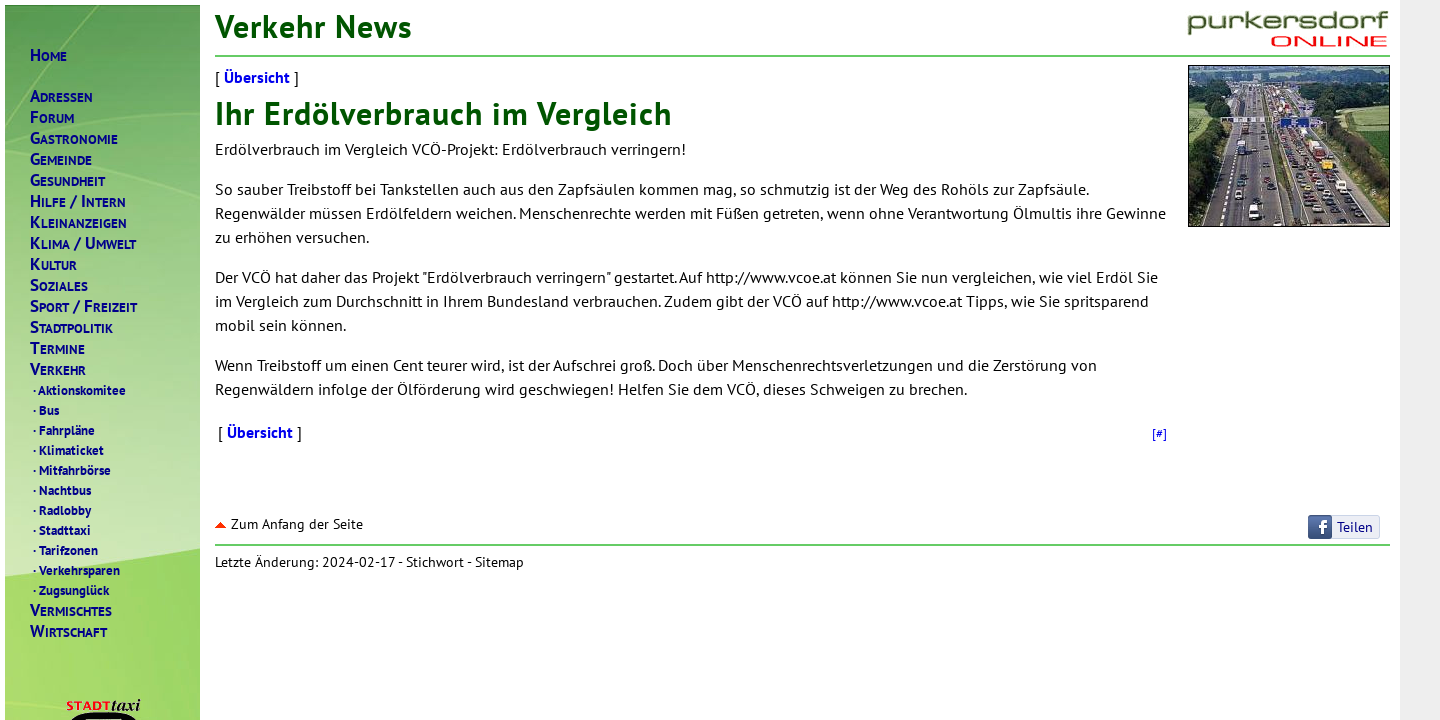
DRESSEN (61, 96)
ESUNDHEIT (67, 180)
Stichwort (435, 562)
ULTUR (53, 264)
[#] (1159, 433)
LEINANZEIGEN (78, 222)
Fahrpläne (62, 430)
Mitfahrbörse (70, 470)
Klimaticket (67, 450)
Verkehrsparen (75, 570)
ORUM (52, 117)
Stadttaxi (60, 530)
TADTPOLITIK (71, 327)
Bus (44, 410)
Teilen (1355, 527)
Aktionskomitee (78, 390)
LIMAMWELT (83, 243)
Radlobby (60, 510)
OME (48, 55)
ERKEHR (58, 369)
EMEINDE (61, 159)
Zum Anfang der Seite (289, 524)
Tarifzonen (64, 550)
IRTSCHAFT (68, 631)
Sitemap (499, 562)
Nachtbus (60, 490)
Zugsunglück (69, 590)
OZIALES (59, 285)
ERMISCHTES (71, 610)
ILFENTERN (78, 201)
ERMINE (57, 348)
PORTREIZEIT (83, 306)
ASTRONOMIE (74, 138)
